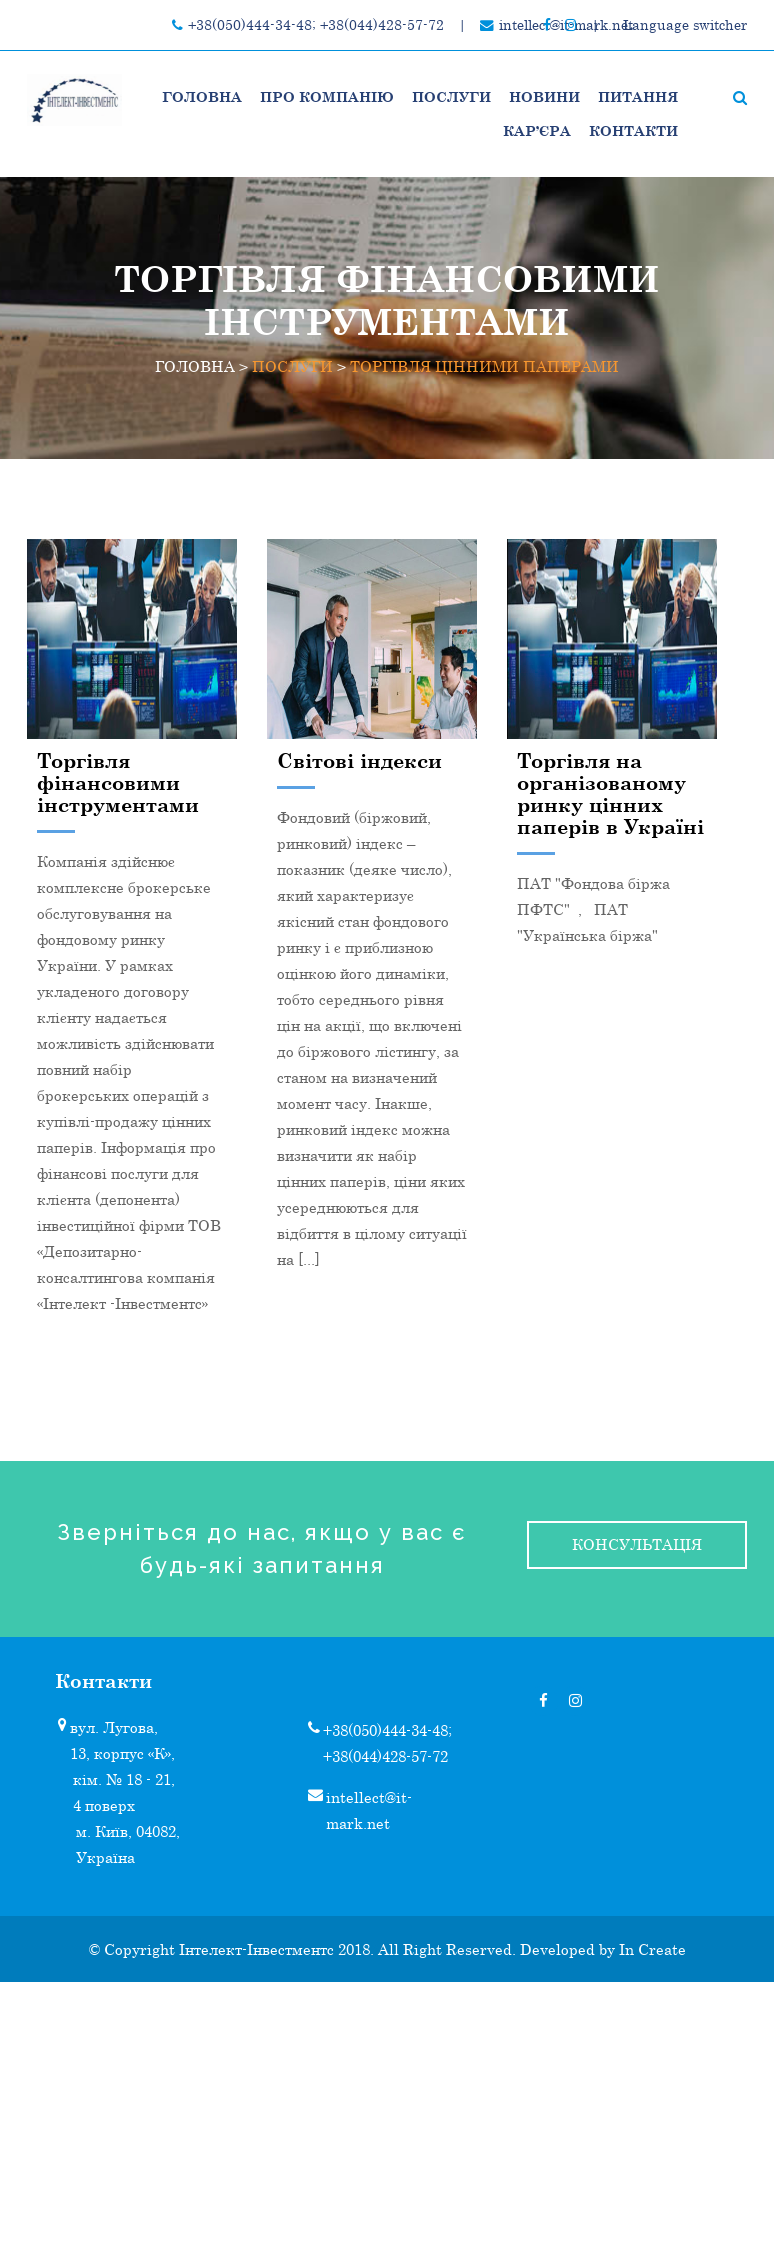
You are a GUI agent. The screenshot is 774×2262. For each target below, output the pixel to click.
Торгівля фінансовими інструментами (118, 782)
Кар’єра (537, 130)
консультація (637, 1544)
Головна (202, 96)
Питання (638, 96)
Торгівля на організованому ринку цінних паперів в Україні (610, 793)
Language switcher (685, 25)
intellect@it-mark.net (369, 1810)
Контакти (633, 130)
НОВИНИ (544, 96)
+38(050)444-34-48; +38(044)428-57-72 (316, 25)
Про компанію (327, 96)
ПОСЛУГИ (451, 96)
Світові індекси (359, 760)
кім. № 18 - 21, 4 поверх (124, 1792)
